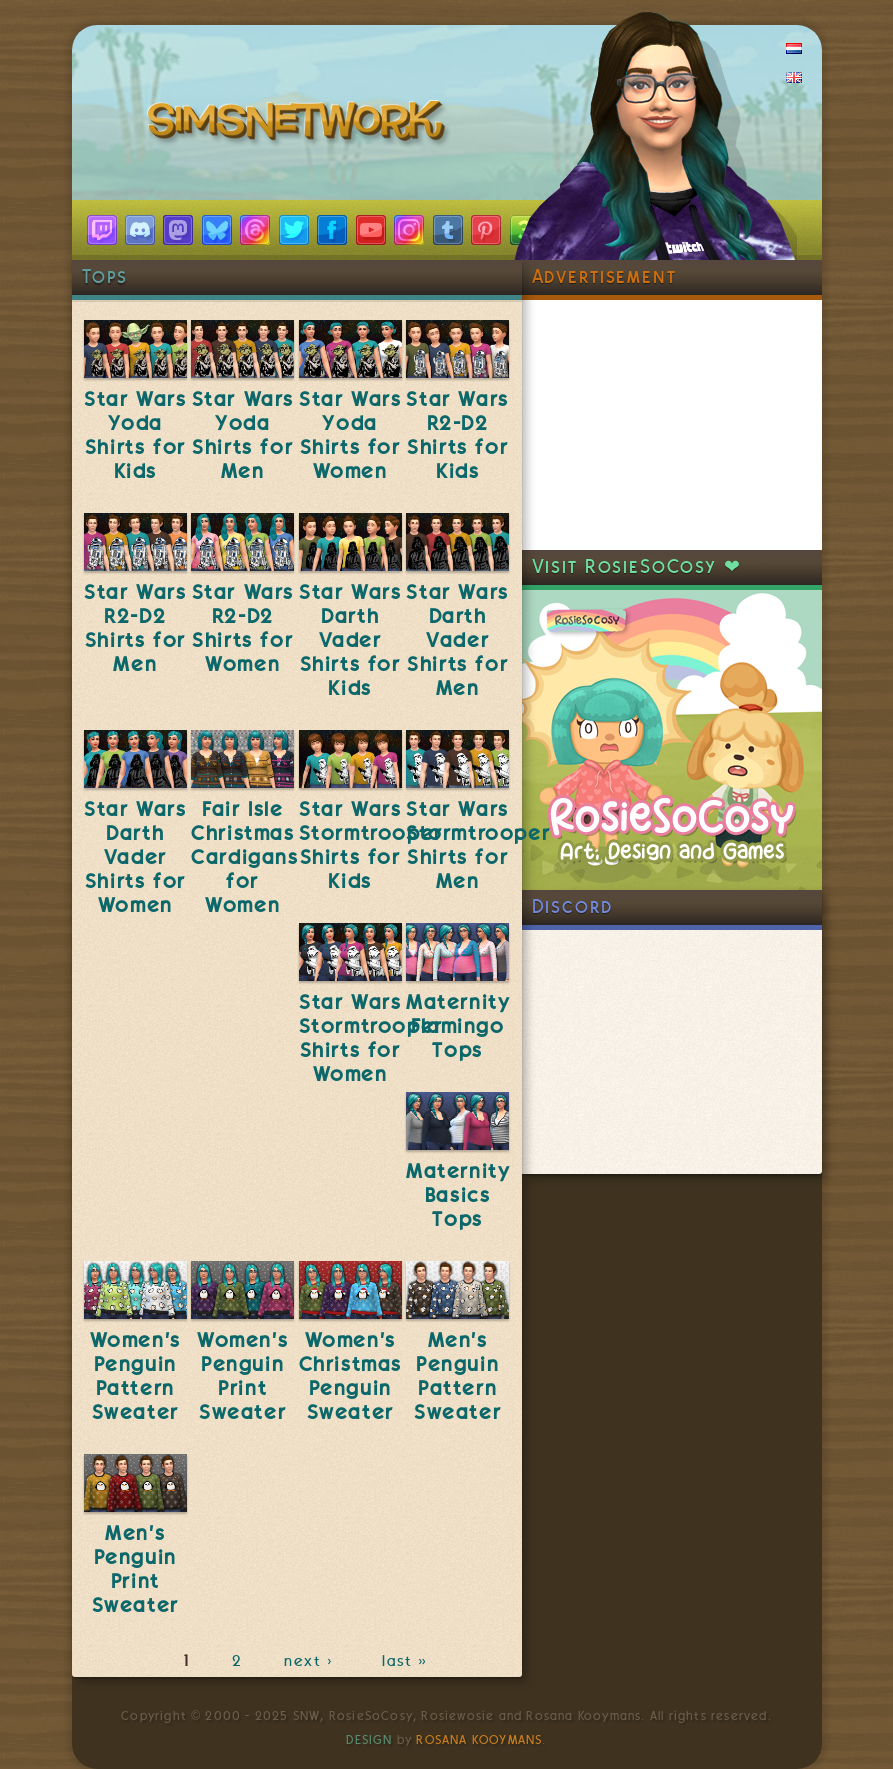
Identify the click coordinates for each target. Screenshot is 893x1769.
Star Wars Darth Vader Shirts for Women (135, 857)
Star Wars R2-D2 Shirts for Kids (457, 435)
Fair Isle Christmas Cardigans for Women (244, 857)
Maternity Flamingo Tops (458, 1026)
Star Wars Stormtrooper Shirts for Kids (371, 845)
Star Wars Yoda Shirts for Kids (135, 435)
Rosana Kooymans (479, 1740)
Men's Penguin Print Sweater (135, 1569)
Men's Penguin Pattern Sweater (457, 1376)
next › (312, 1661)
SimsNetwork (300, 125)
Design (369, 1740)
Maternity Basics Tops (458, 1195)
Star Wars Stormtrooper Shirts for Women (371, 1038)
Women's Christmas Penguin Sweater (350, 1376)
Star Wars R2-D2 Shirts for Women (243, 628)
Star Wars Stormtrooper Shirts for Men (478, 845)
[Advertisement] (672, 425)
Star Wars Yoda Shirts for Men (243, 435)
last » (406, 1661)
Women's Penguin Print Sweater (242, 1376)
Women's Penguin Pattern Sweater (135, 1376)
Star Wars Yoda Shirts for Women (350, 435)
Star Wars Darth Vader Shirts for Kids (350, 640)
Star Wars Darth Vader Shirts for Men (457, 640)
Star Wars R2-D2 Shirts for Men (135, 628)
